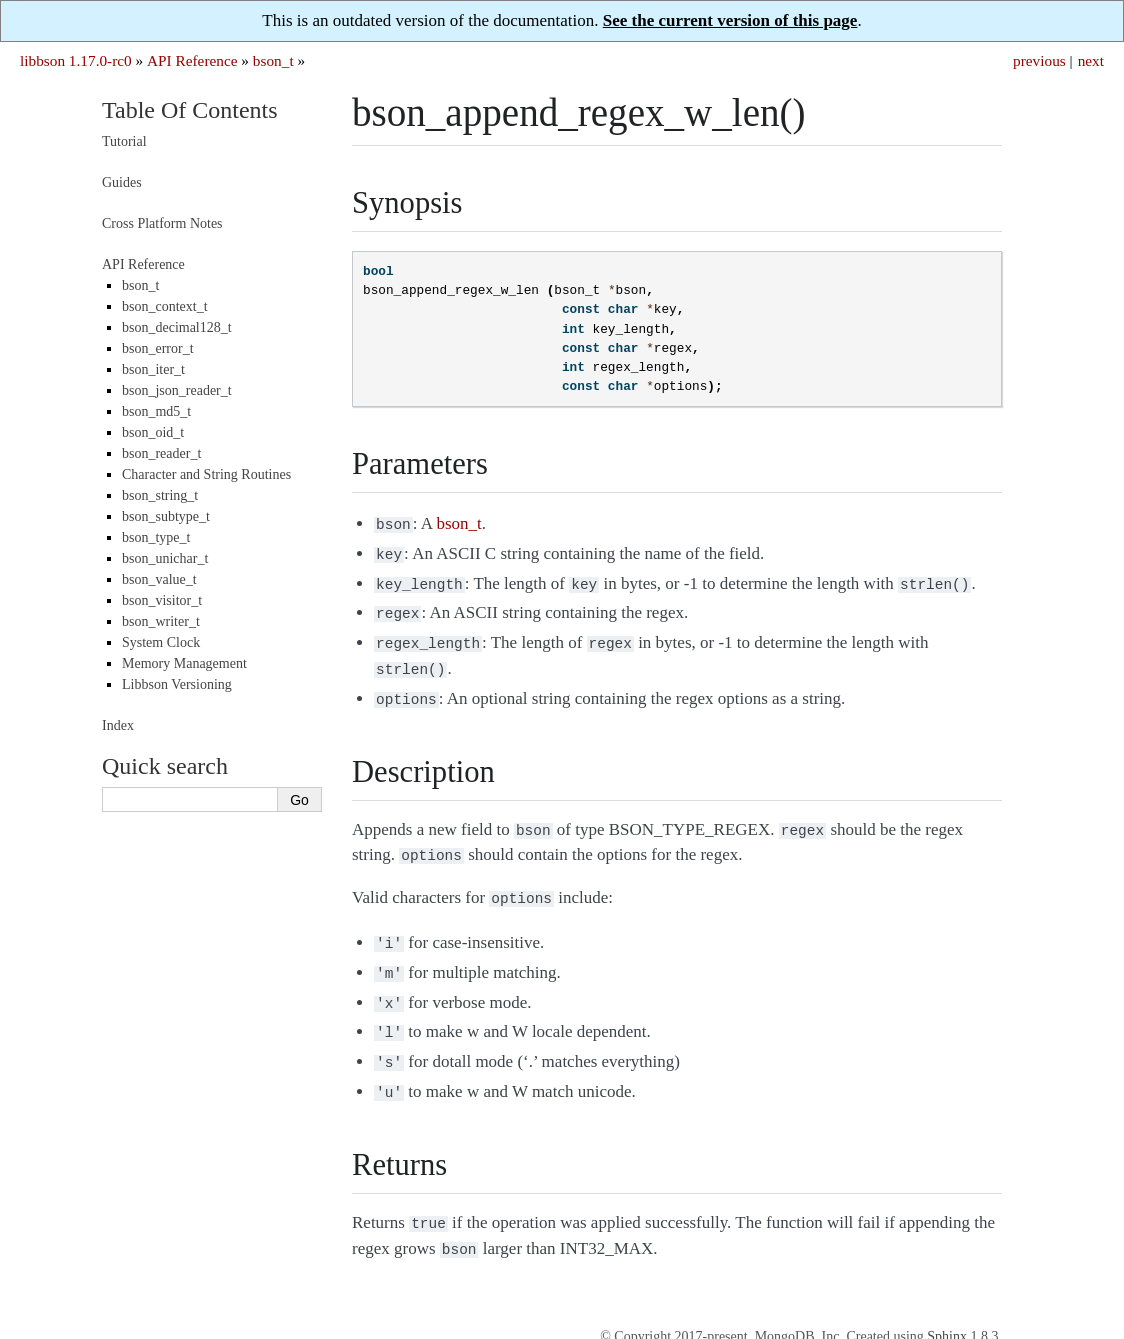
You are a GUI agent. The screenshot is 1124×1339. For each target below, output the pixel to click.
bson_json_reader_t (177, 390)
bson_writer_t (161, 621)
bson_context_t (165, 306)
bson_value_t (159, 579)
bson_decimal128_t (177, 327)
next (1091, 60)
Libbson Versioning (177, 684)
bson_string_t (160, 495)
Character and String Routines (206, 474)
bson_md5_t (156, 411)
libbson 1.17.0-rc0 (76, 60)
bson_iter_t (153, 369)
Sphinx (947, 1300)
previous (1039, 60)
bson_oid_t (153, 432)
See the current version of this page (730, 20)
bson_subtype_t (166, 516)
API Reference (192, 60)
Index (118, 725)
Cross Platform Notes (162, 223)
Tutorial (124, 141)
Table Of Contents (190, 110)
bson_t (273, 60)
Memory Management (184, 663)
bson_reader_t (161, 453)
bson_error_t (158, 348)
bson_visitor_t (162, 600)
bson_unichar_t (165, 558)
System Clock (161, 642)
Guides (122, 182)
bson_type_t (156, 537)
